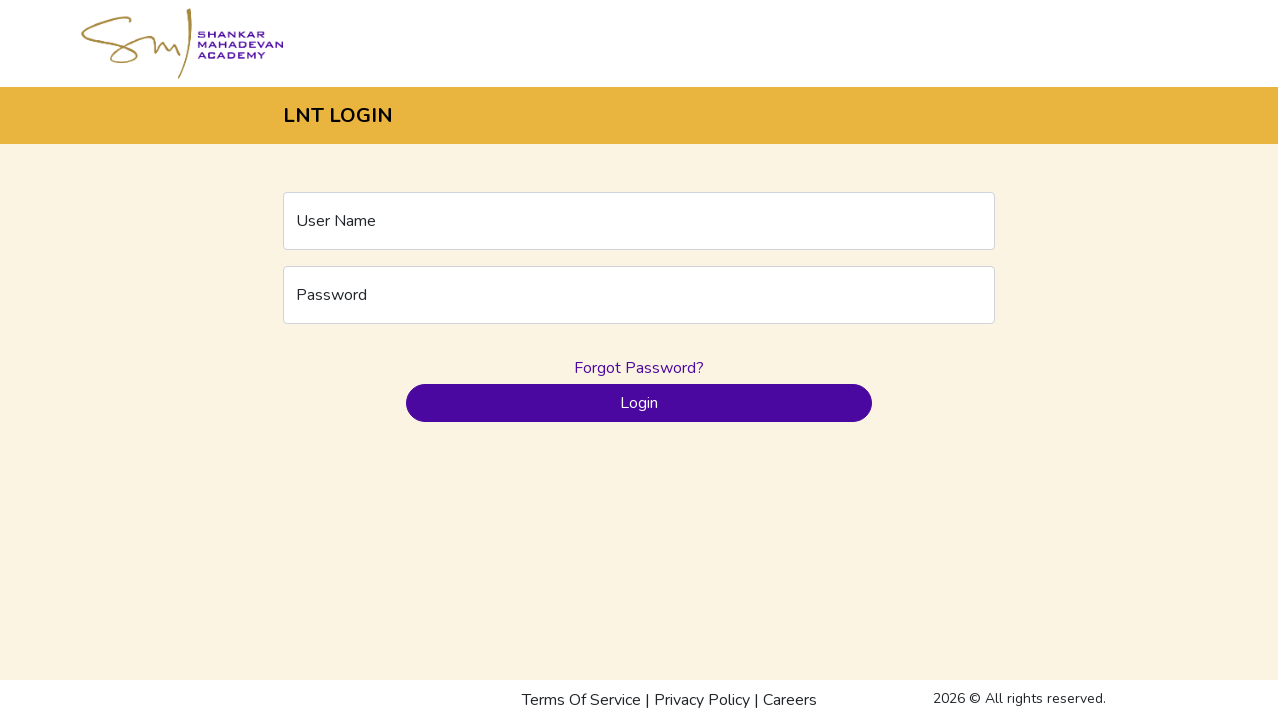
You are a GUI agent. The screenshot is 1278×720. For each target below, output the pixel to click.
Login (639, 403)
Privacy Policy (702, 700)
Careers (790, 700)
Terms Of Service (581, 700)
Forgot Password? (639, 368)
